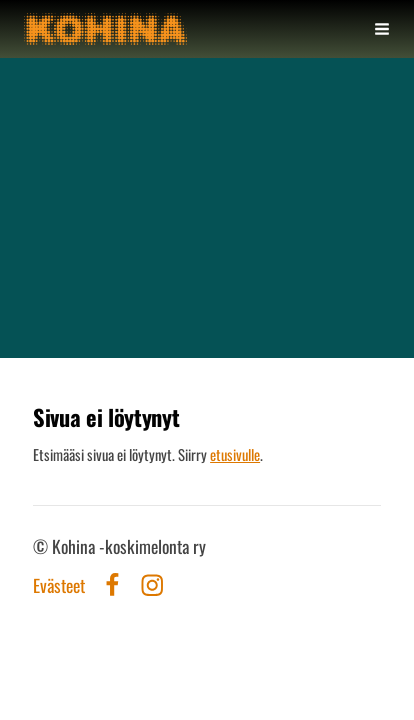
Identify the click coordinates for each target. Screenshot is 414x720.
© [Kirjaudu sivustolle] (42, 546)
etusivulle (235, 454)
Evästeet (59, 586)
